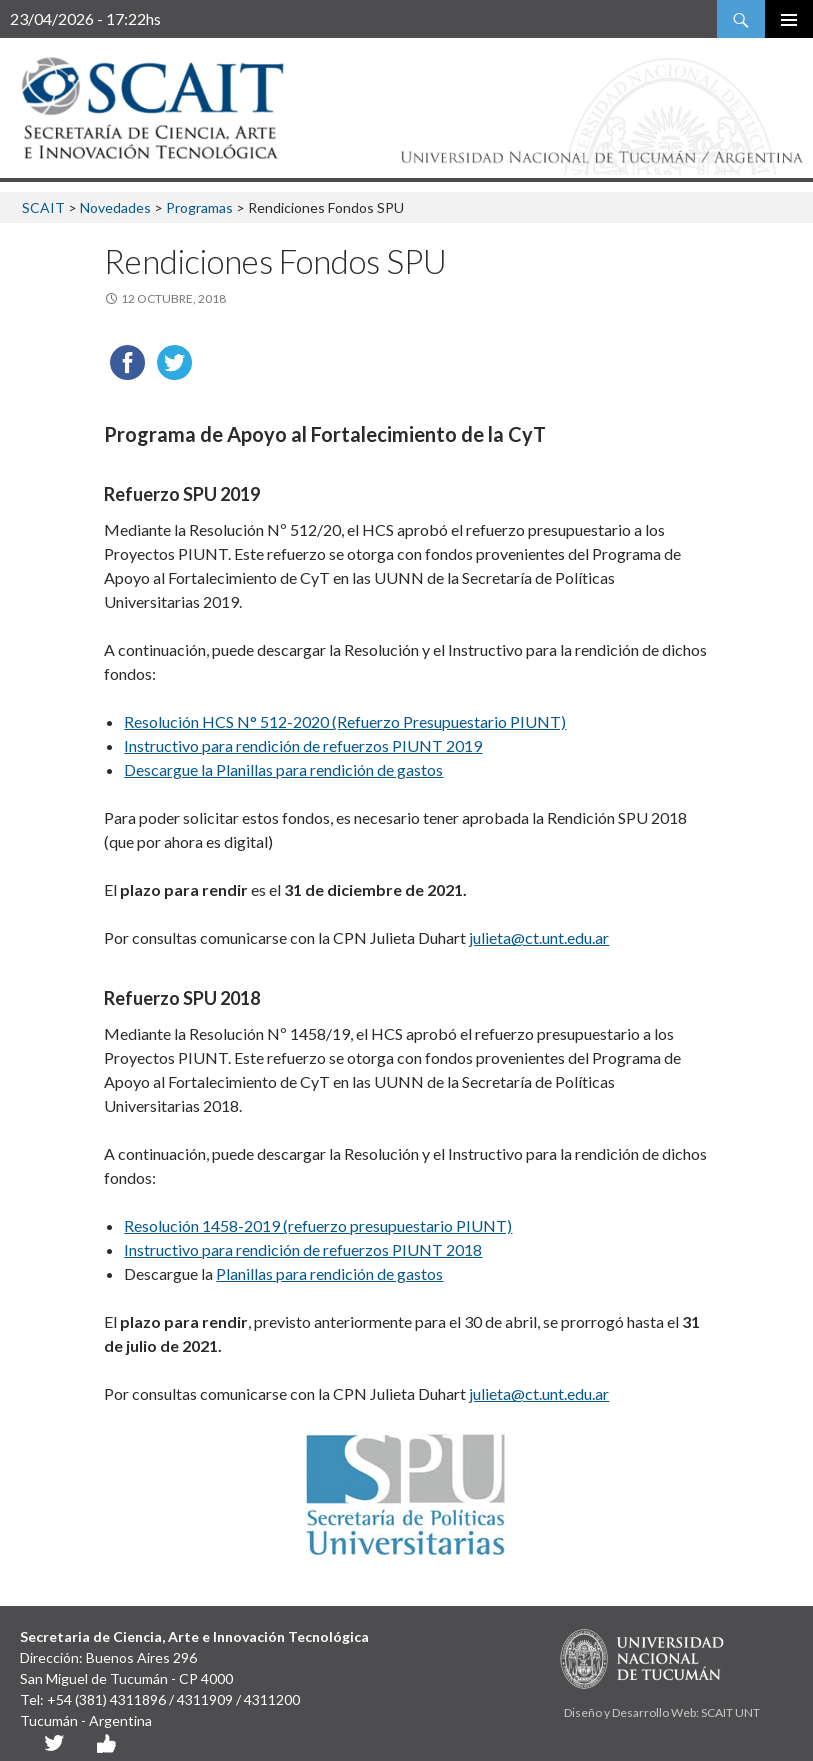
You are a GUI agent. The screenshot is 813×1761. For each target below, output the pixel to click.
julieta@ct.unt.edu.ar (539, 937)
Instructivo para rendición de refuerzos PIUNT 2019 (303, 745)
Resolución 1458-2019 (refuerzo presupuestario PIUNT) (318, 1225)
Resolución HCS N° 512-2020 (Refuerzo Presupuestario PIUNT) (345, 721)
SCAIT (43, 207)
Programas (199, 207)
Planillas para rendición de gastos (329, 1273)
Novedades (115, 207)
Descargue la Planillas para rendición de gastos (283, 769)
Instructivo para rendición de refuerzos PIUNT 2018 (303, 1249)
